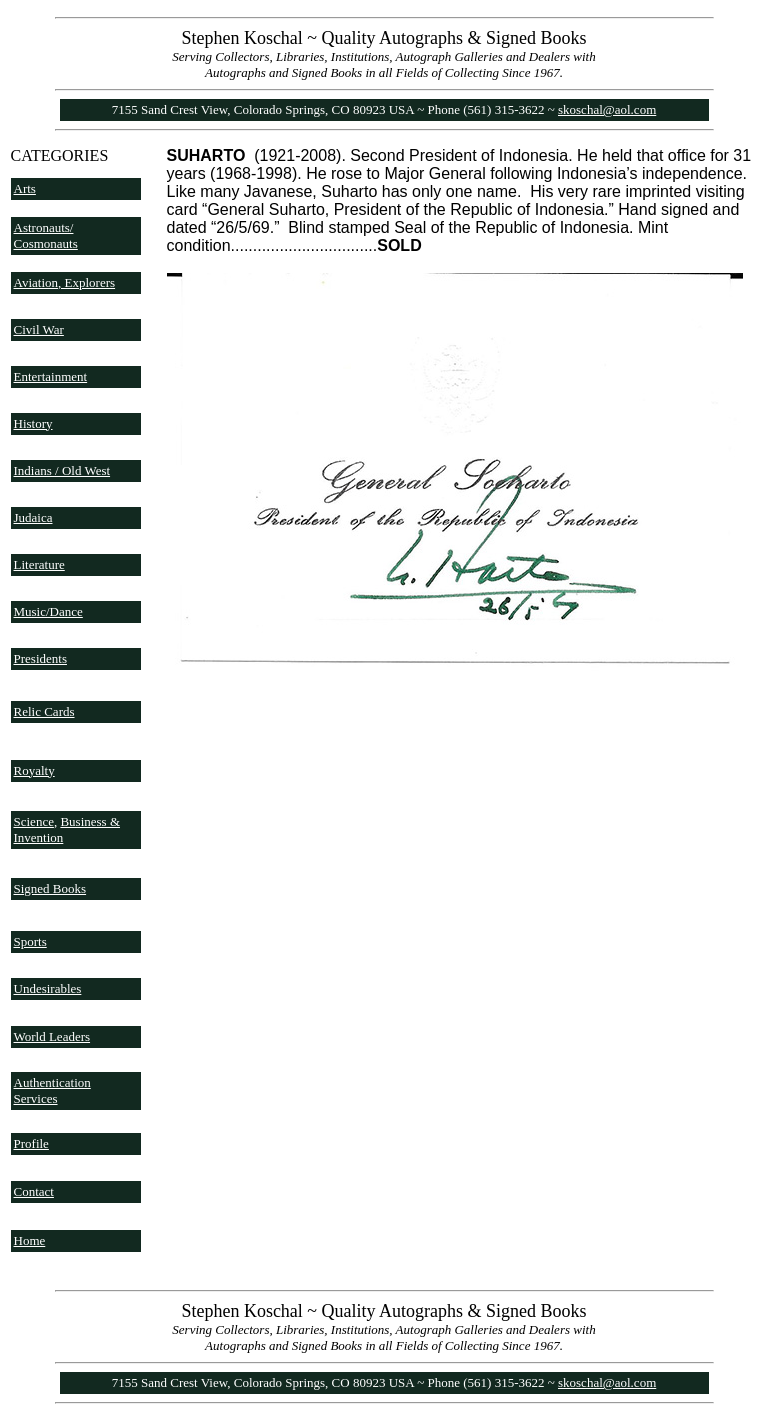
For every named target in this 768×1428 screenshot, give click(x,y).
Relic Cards (44, 711)
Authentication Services (52, 1090)
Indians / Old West (62, 470)
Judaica (33, 517)
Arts (25, 188)
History (33, 423)
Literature (39, 564)
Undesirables (48, 988)
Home (30, 1240)
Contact (34, 1191)
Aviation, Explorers (65, 282)
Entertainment (51, 376)
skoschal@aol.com (607, 109)
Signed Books (50, 888)
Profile (31, 1143)
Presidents (40, 658)
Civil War (39, 329)
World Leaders (52, 1036)
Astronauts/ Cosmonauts (46, 235)
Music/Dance (48, 611)
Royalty (34, 770)
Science (34, 821)
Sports (30, 941)
